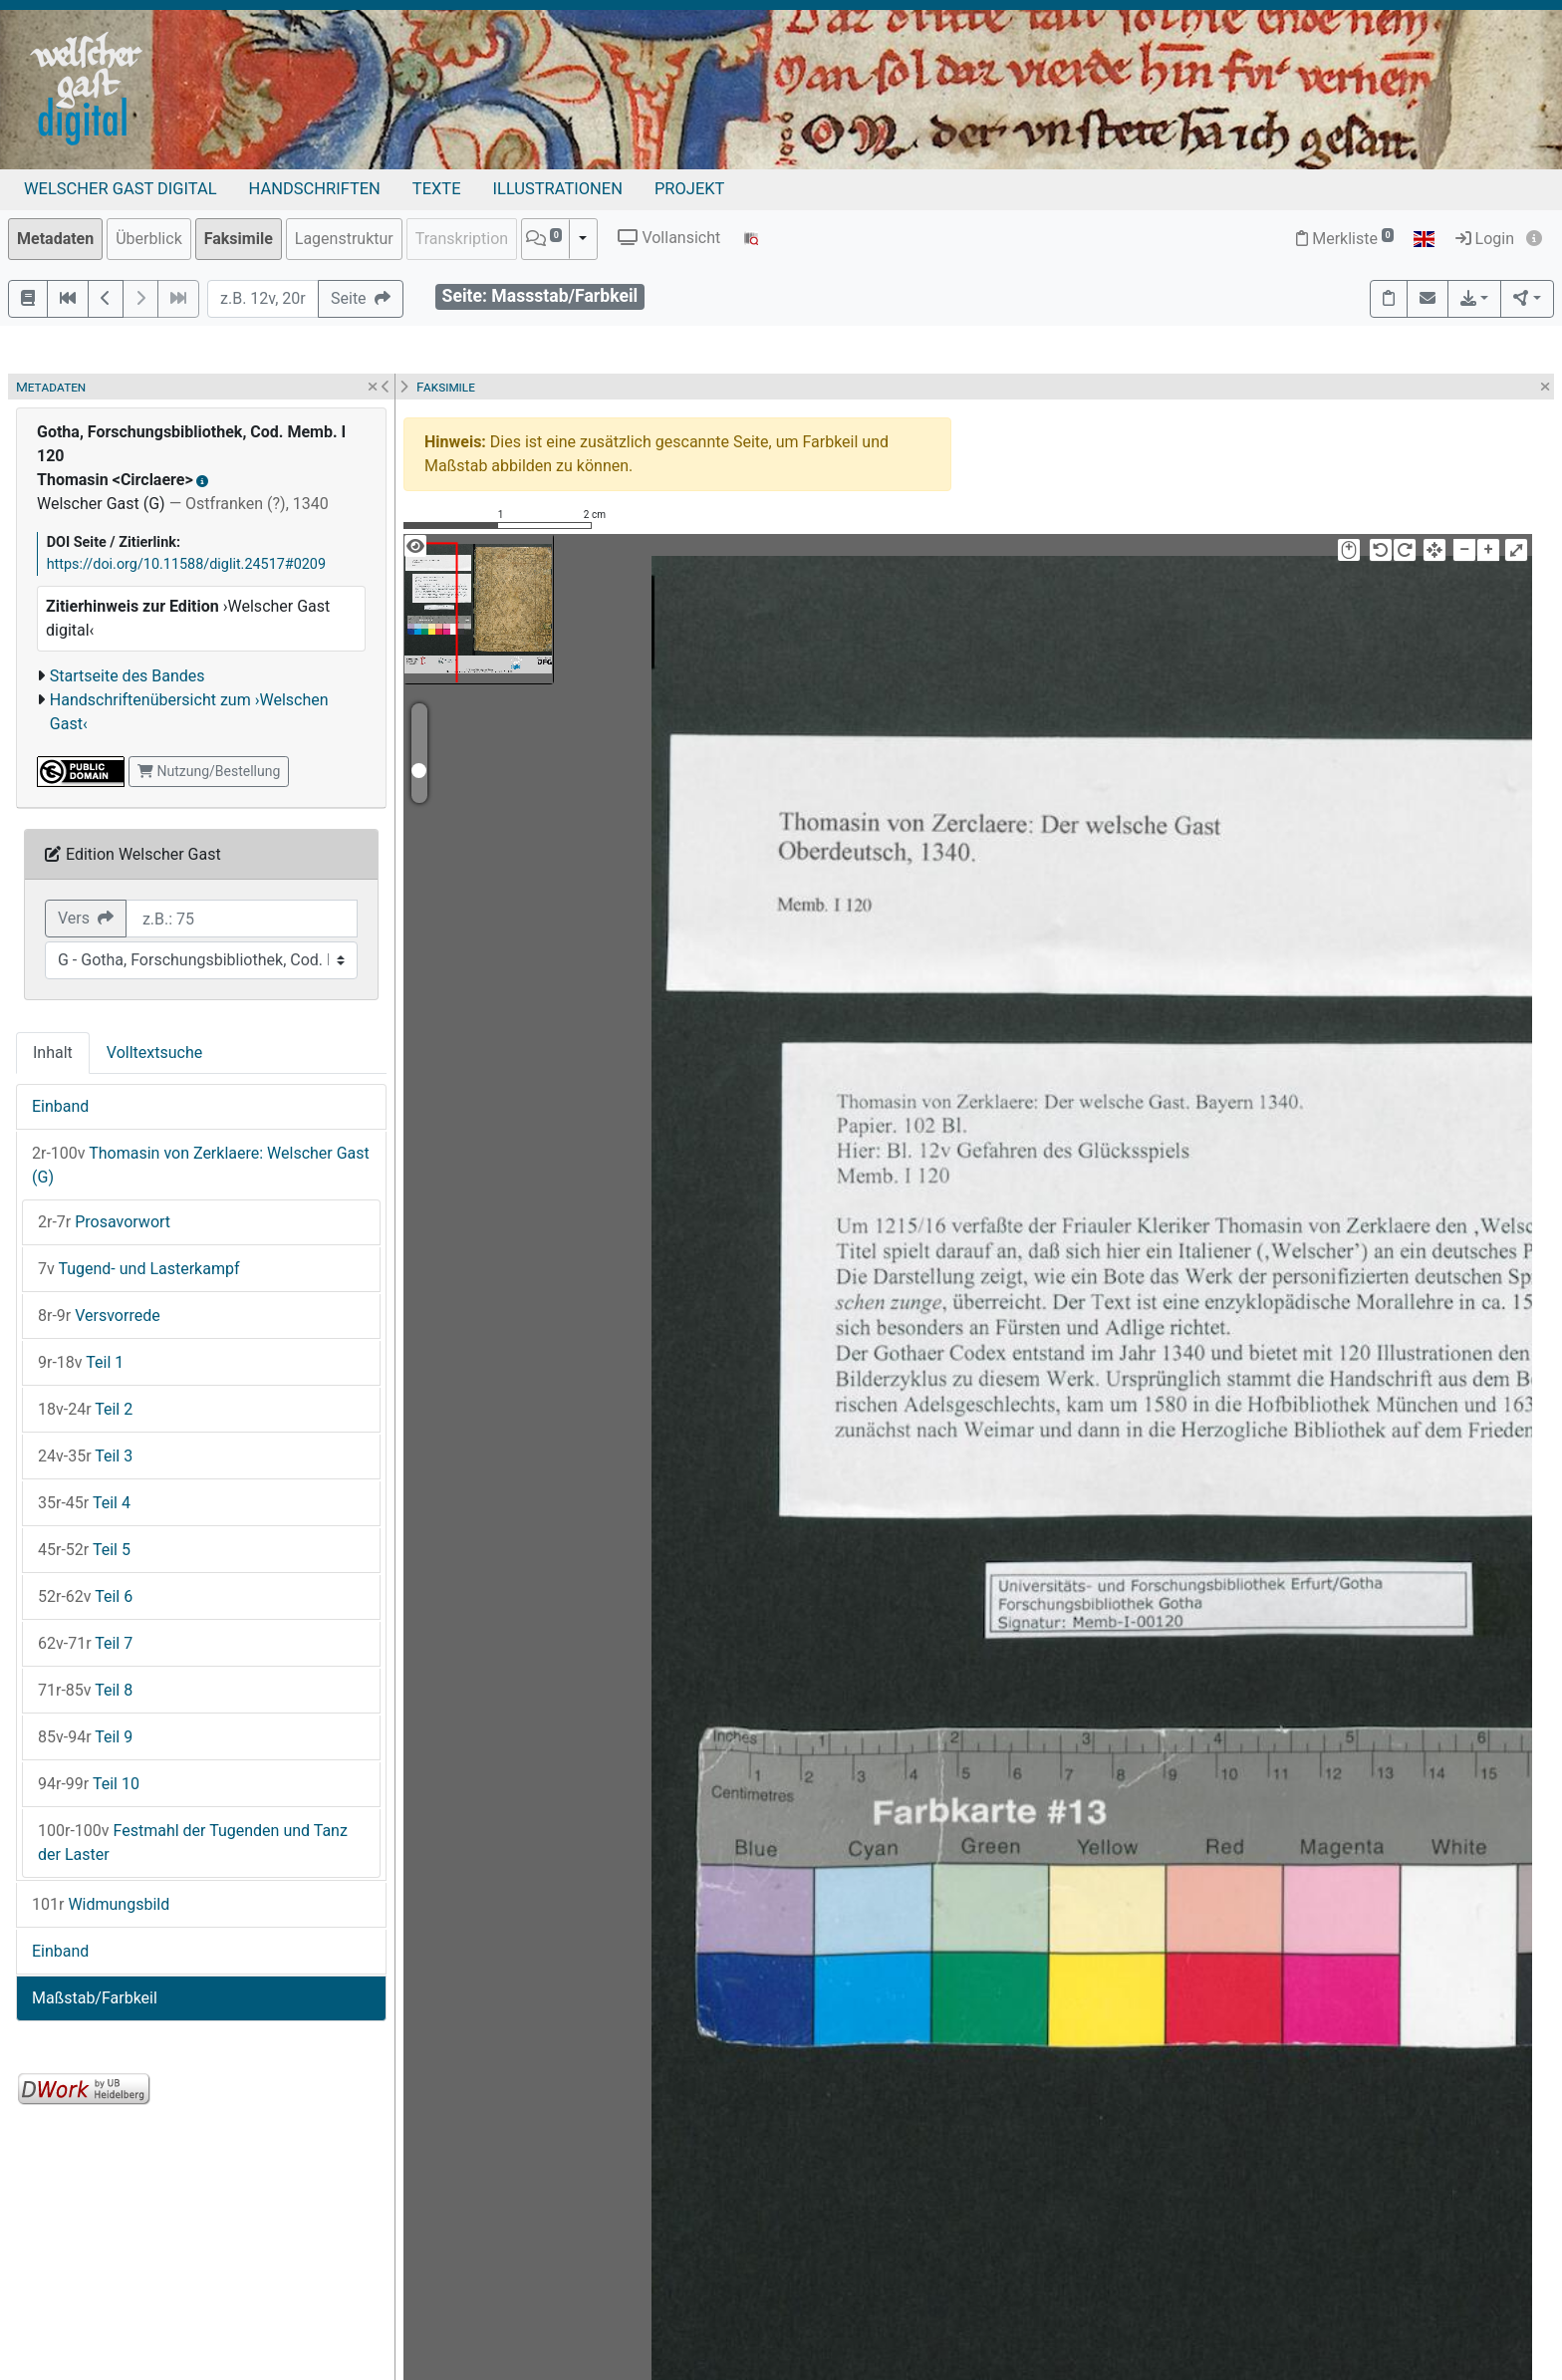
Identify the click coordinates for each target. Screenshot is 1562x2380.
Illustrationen (558, 188)
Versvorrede (99, 1315)
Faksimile (238, 238)
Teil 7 (85, 1643)
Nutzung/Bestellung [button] (208, 771)
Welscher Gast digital (120, 188)
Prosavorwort (104, 1221)
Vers (86, 918)
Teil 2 (85, 1409)
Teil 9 (85, 1736)
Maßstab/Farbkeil (94, 1997)
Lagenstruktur (344, 238)
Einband (60, 1106)
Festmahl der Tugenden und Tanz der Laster (193, 1842)
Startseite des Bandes (127, 675)
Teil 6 (85, 1596)
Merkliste (1345, 238)
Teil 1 (81, 1362)
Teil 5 (84, 1549)
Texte (436, 188)
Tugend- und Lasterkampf (139, 1268)
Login (1484, 238)
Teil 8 (85, 1690)
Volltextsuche (154, 1052)
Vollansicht (669, 237)
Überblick (149, 238)
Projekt (689, 188)
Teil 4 (84, 1502)
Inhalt (53, 1052)
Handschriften (315, 188)
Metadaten (55, 238)
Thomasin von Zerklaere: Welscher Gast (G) (201, 1165)
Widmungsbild (100, 1904)
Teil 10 (88, 1783)
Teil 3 (85, 1456)
